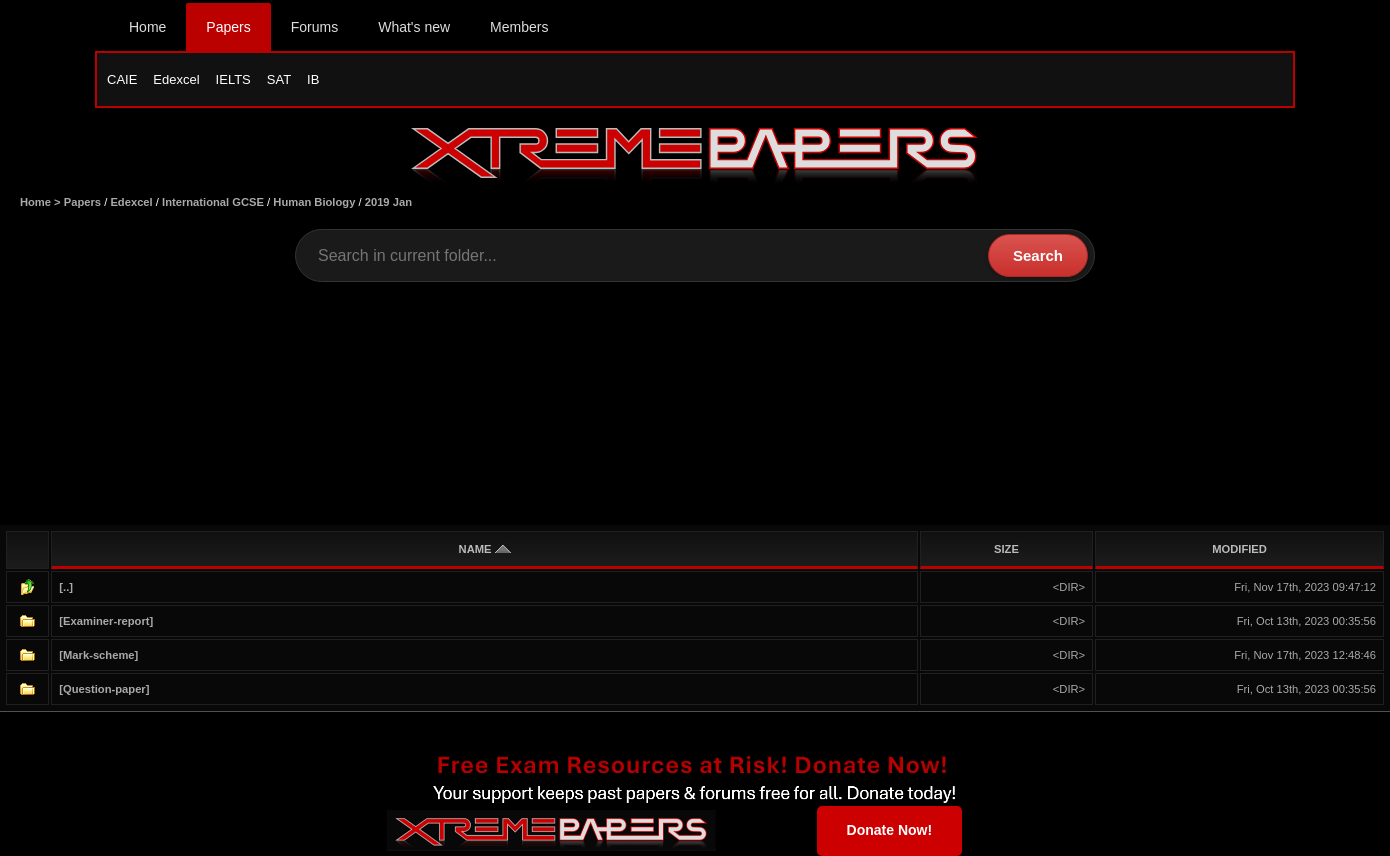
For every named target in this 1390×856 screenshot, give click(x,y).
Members (519, 27)
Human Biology (314, 202)
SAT (279, 79)
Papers (228, 27)
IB (313, 79)
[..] (66, 587)
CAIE (122, 79)
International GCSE (213, 202)
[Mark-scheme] (98, 655)
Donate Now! (890, 830)
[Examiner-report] (106, 621)
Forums (314, 27)
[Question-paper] (104, 689)
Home (147, 27)
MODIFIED (1239, 549)
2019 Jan (388, 202)
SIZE (1006, 549)
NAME (485, 549)
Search (1038, 255)
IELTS (233, 79)
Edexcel (176, 79)
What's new (414, 27)
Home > (42, 202)
